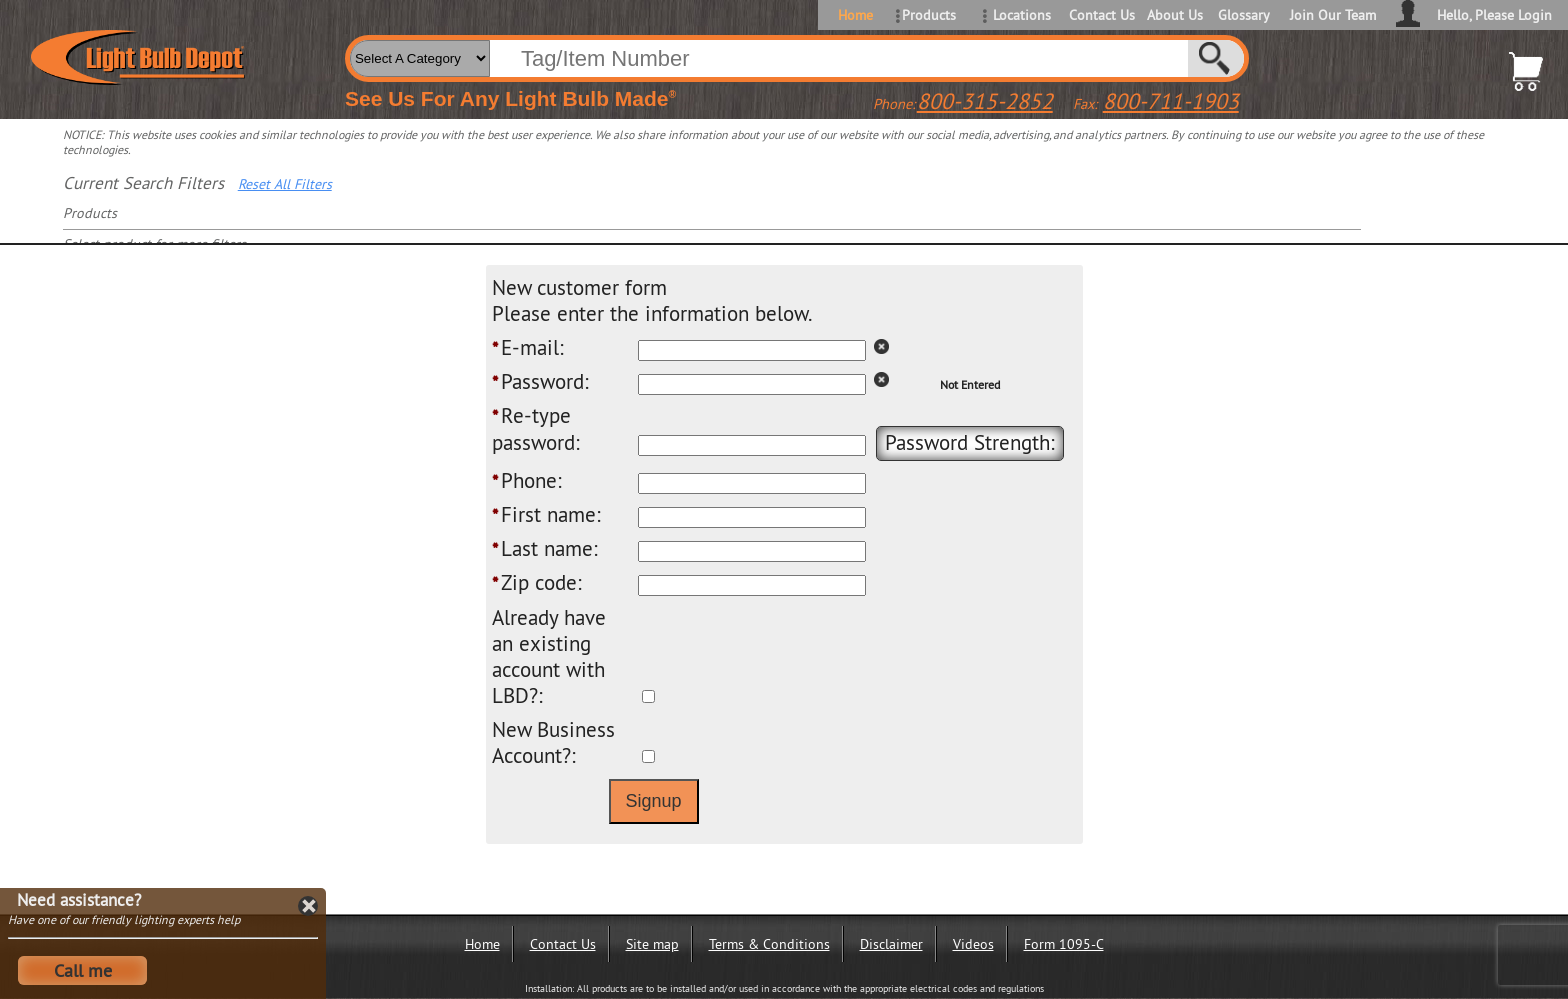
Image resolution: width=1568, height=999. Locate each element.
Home (855, 15)
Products (929, 15)
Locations (1022, 15)
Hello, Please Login (1494, 15)
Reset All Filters (285, 184)
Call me (83, 970)
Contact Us (1100, 15)
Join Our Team (1333, 15)
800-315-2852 (985, 101)
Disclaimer (891, 944)
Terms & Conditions (769, 944)
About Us (1175, 15)
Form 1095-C (1064, 944)
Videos (973, 944)
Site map (652, 944)
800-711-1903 (1171, 101)
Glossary (1244, 15)
